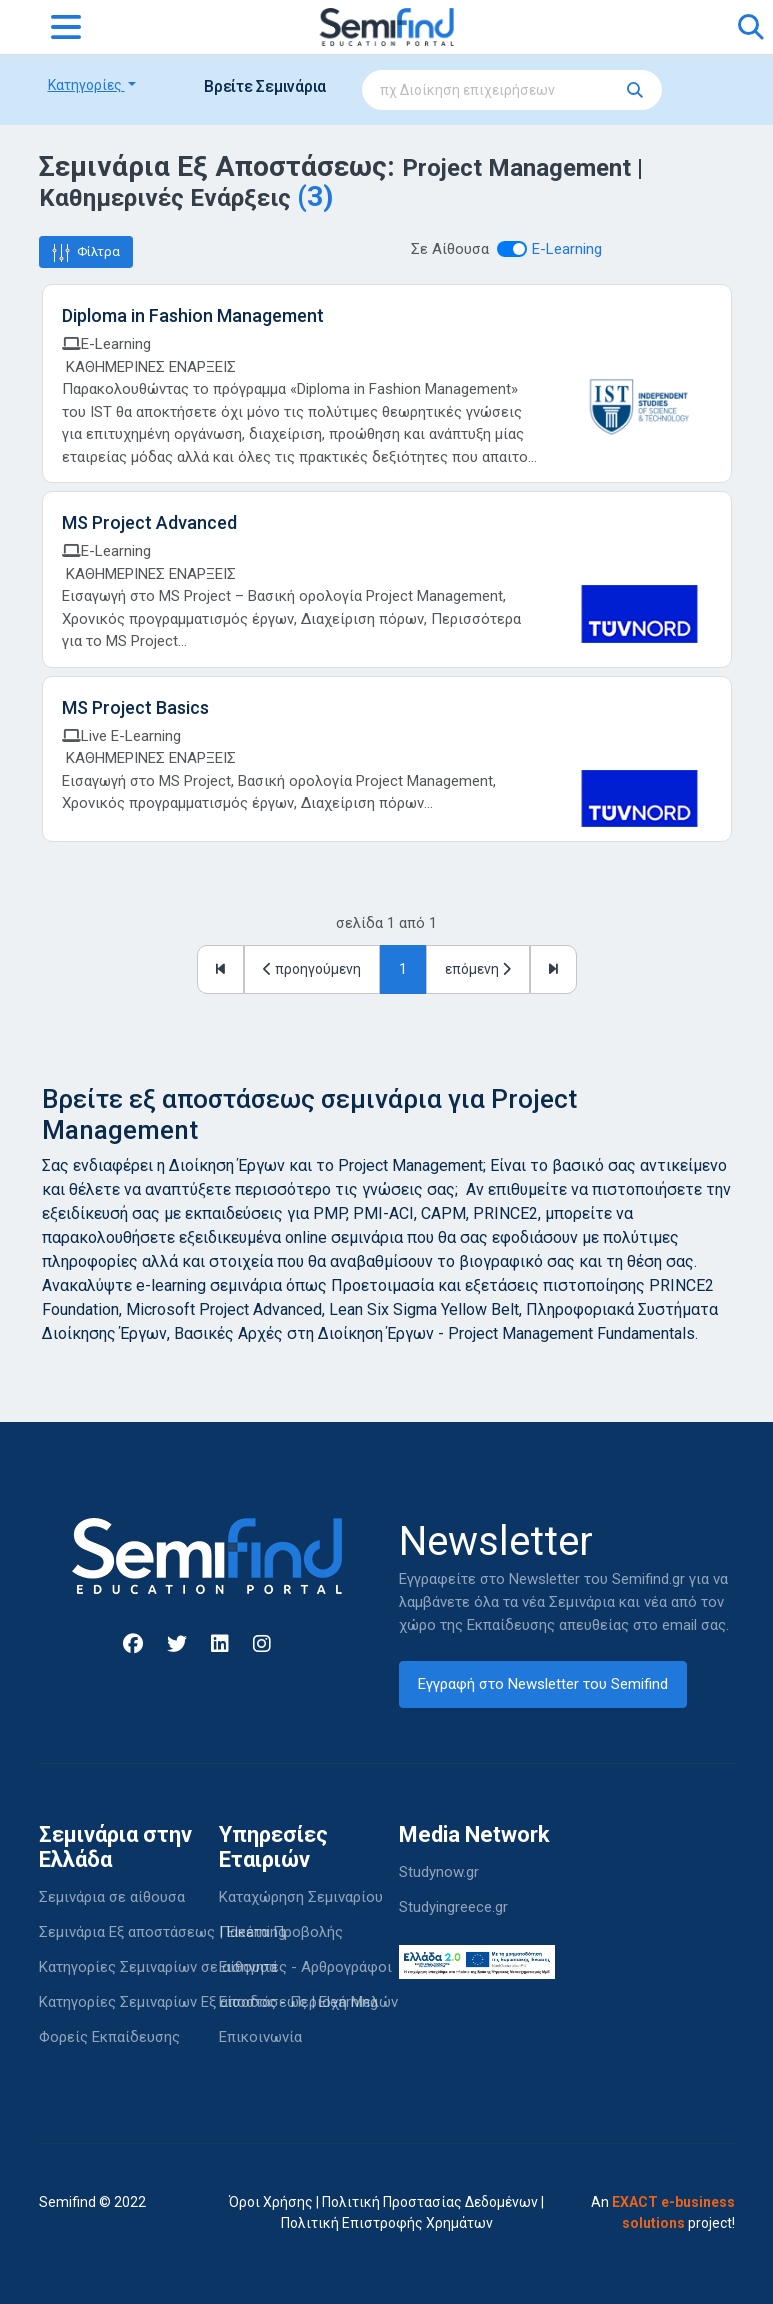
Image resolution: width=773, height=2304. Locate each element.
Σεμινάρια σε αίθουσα (112, 1897)
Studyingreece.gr (453, 1907)
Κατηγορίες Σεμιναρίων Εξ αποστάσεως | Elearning (208, 2002)
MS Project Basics (135, 707)
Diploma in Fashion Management (193, 315)
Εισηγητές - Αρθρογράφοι (305, 1967)
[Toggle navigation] (66, 27)
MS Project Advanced (149, 522)
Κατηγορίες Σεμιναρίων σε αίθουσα (158, 1967)
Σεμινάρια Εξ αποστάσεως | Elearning (162, 1932)
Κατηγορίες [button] (86, 85)
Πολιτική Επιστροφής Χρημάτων (387, 2223)
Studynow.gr (439, 1872)
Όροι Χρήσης (271, 2202)
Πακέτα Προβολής (281, 1932)
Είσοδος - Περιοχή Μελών (308, 2002)
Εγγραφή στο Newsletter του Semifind (543, 1684)
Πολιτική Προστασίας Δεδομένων (430, 2202)
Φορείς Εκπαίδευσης (109, 2037)
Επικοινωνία (260, 2037)
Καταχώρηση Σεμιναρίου (301, 1897)
